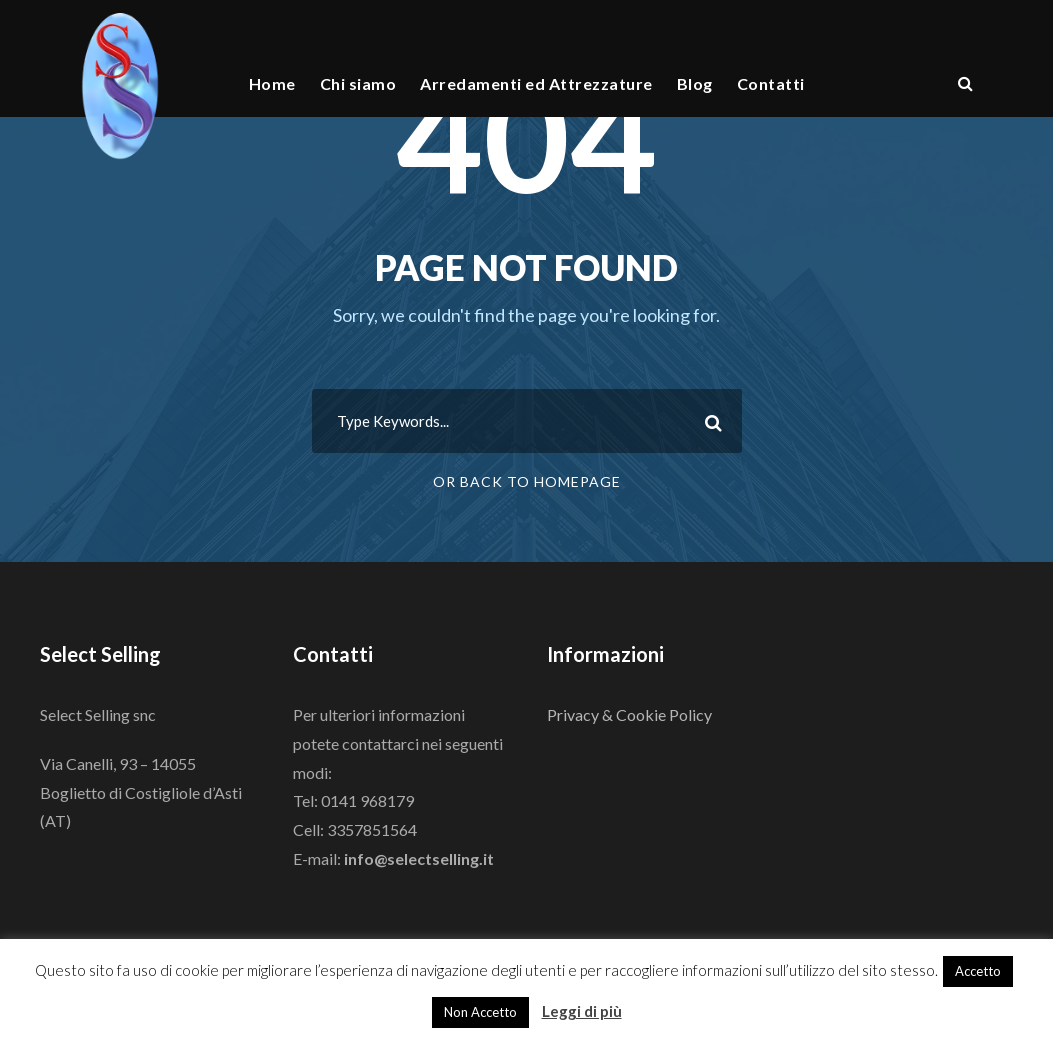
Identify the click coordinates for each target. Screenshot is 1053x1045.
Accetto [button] (978, 971)
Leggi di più (582, 1011)
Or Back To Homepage (527, 481)
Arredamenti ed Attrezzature (536, 83)
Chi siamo (358, 83)
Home (272, 83)
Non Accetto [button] (480, 1012)
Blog (695, 83)
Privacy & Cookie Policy (629, 714)
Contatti (771, 83)
